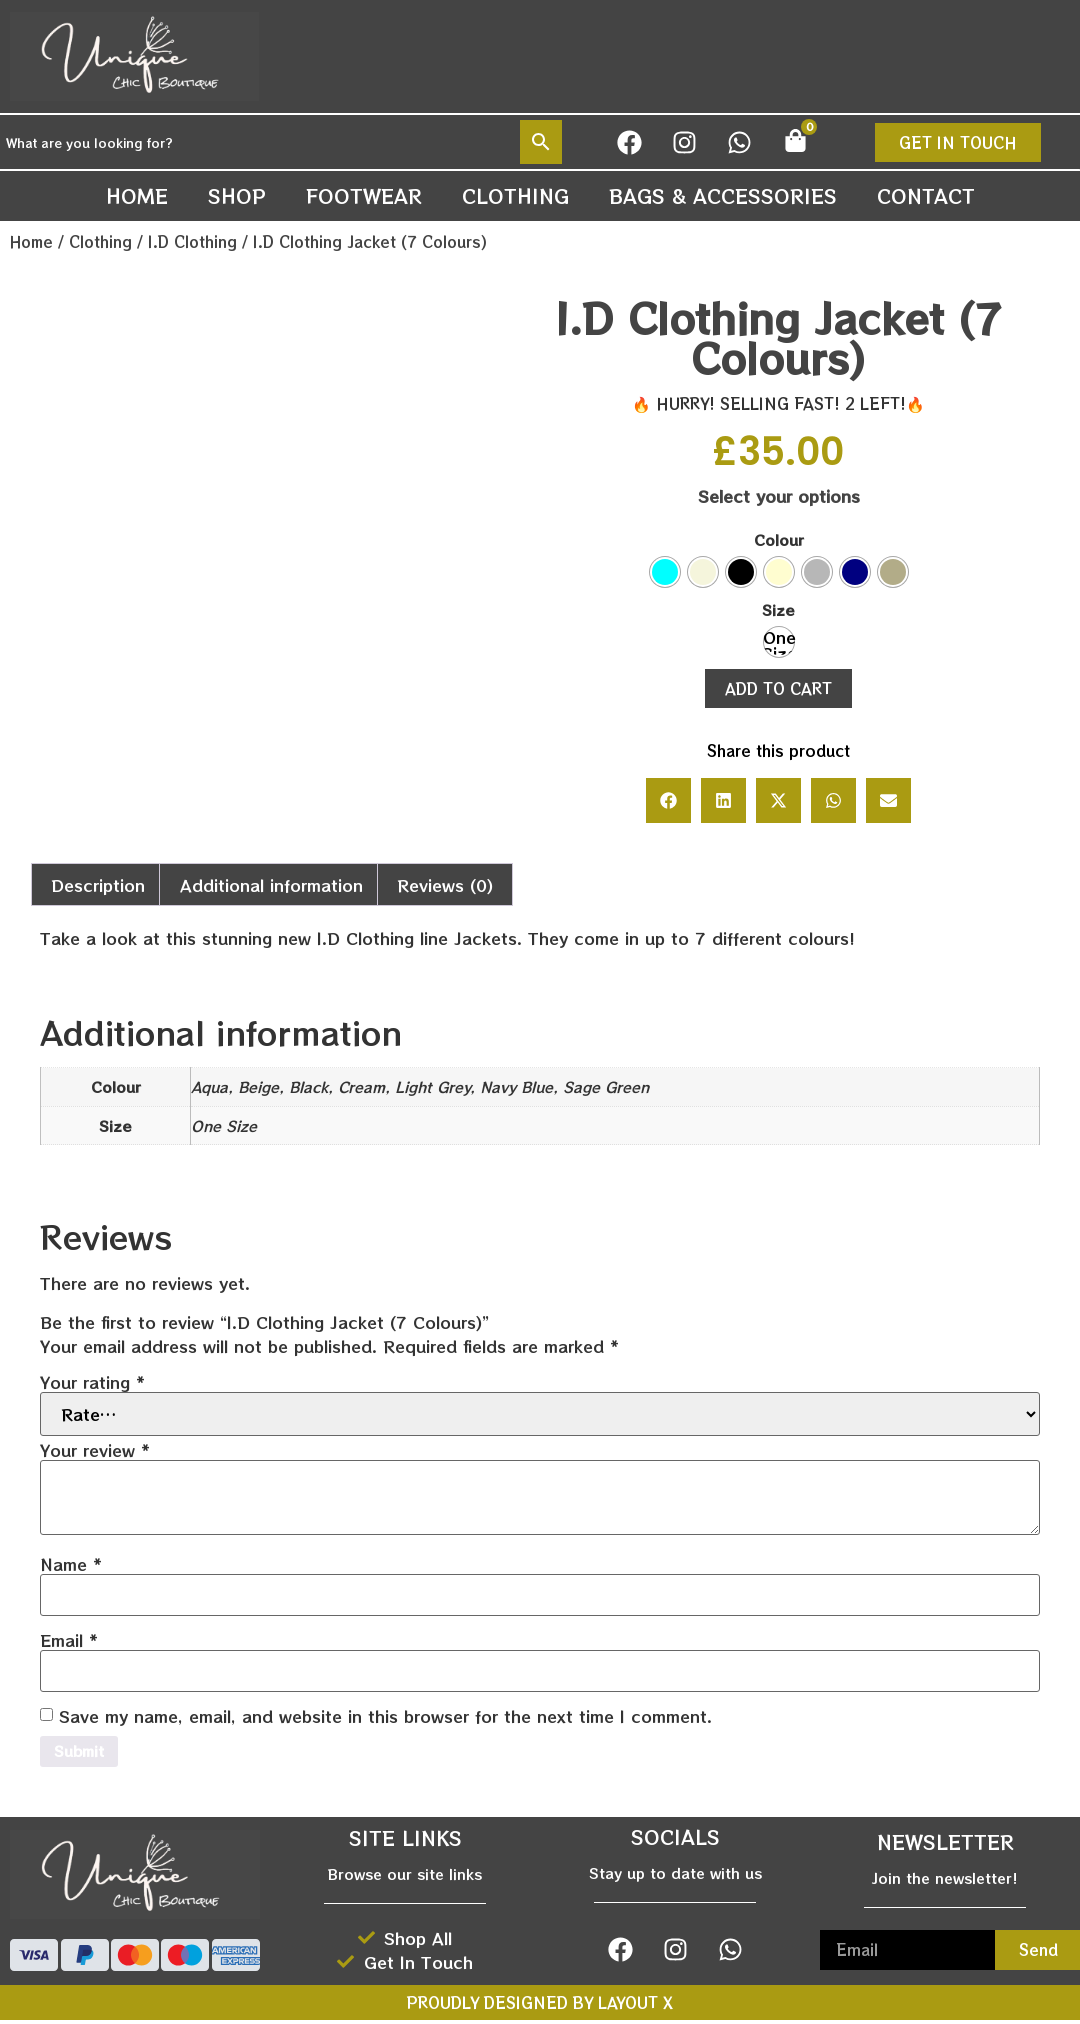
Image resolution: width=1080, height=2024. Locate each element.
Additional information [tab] (271, 885)
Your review (95, 1450)
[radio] (665, 572)
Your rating (92, 1382)
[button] (668, 800)
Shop (237, 195)
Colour (779, 540)
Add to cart (778, 688)
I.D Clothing (192, 241)
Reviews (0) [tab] (445, 885)
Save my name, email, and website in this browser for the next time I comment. (385, 1716)
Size (778, 610)
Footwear (364, 195)
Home (137, 195)
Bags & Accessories (723, 195)
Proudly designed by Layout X (540, 2006)
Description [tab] (98, 885)
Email (69, 1640)
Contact (926, 195)
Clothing (515, 195)
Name (71, 1564)
